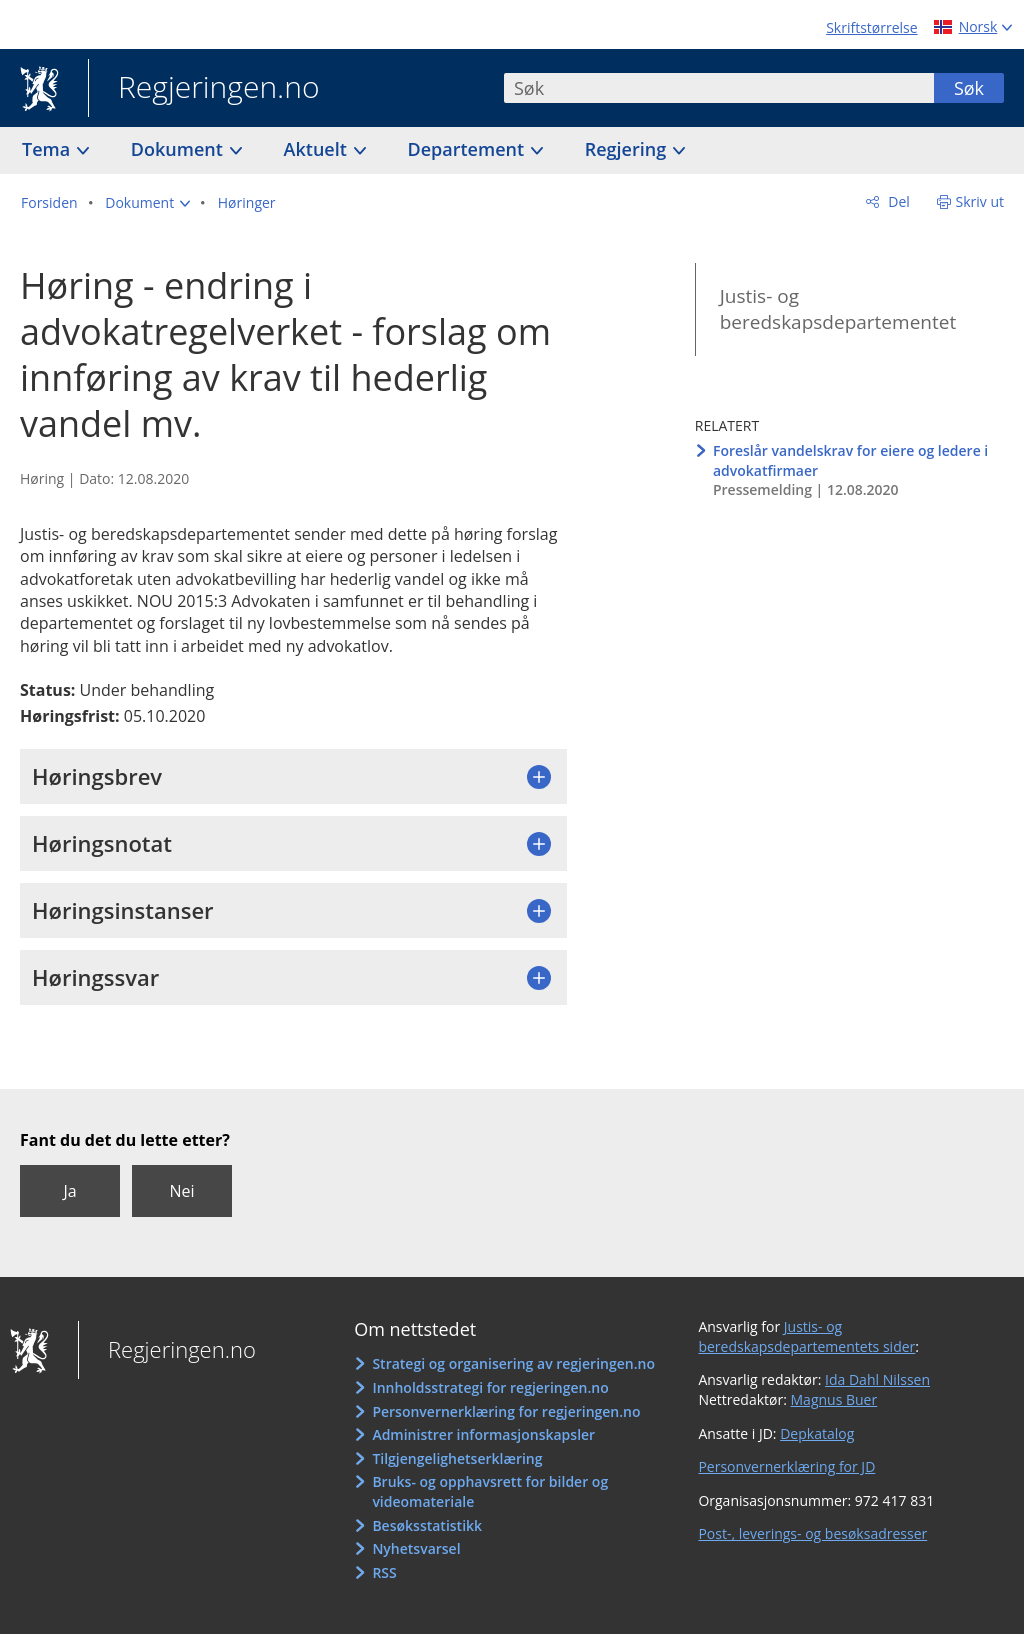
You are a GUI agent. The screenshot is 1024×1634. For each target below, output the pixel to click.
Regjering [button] (628, 149)
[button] (147, 203)
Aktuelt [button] (318, 149)
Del (897, 201)
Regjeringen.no (204, 89)
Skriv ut (980, 201)
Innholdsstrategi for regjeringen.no (490, 1387)
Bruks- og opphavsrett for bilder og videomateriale (490, 1491)
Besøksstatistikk (427, 1525)
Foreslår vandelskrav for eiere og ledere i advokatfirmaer (850, 460)
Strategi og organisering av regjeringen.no (513, 1363)
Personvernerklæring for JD (786, 1466)
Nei (181, 1191)
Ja (69, 1191)
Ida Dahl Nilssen (877, 1379)
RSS (384, 1572)
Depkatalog (817, 1433)
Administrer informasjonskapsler (483, 1434)
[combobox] (719, 88)
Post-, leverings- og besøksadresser (812, 1533)
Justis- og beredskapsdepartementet (838, 309)
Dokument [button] (179, 149)
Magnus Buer (834, 1399)
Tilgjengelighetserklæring (457, 1458)
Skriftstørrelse (871, 27)
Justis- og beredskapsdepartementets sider (806, 1336)
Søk (969, 88)
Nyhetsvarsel (416, 1548)
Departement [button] (468, 149)
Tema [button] (48, 149)
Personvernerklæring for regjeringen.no (506, 1411)
